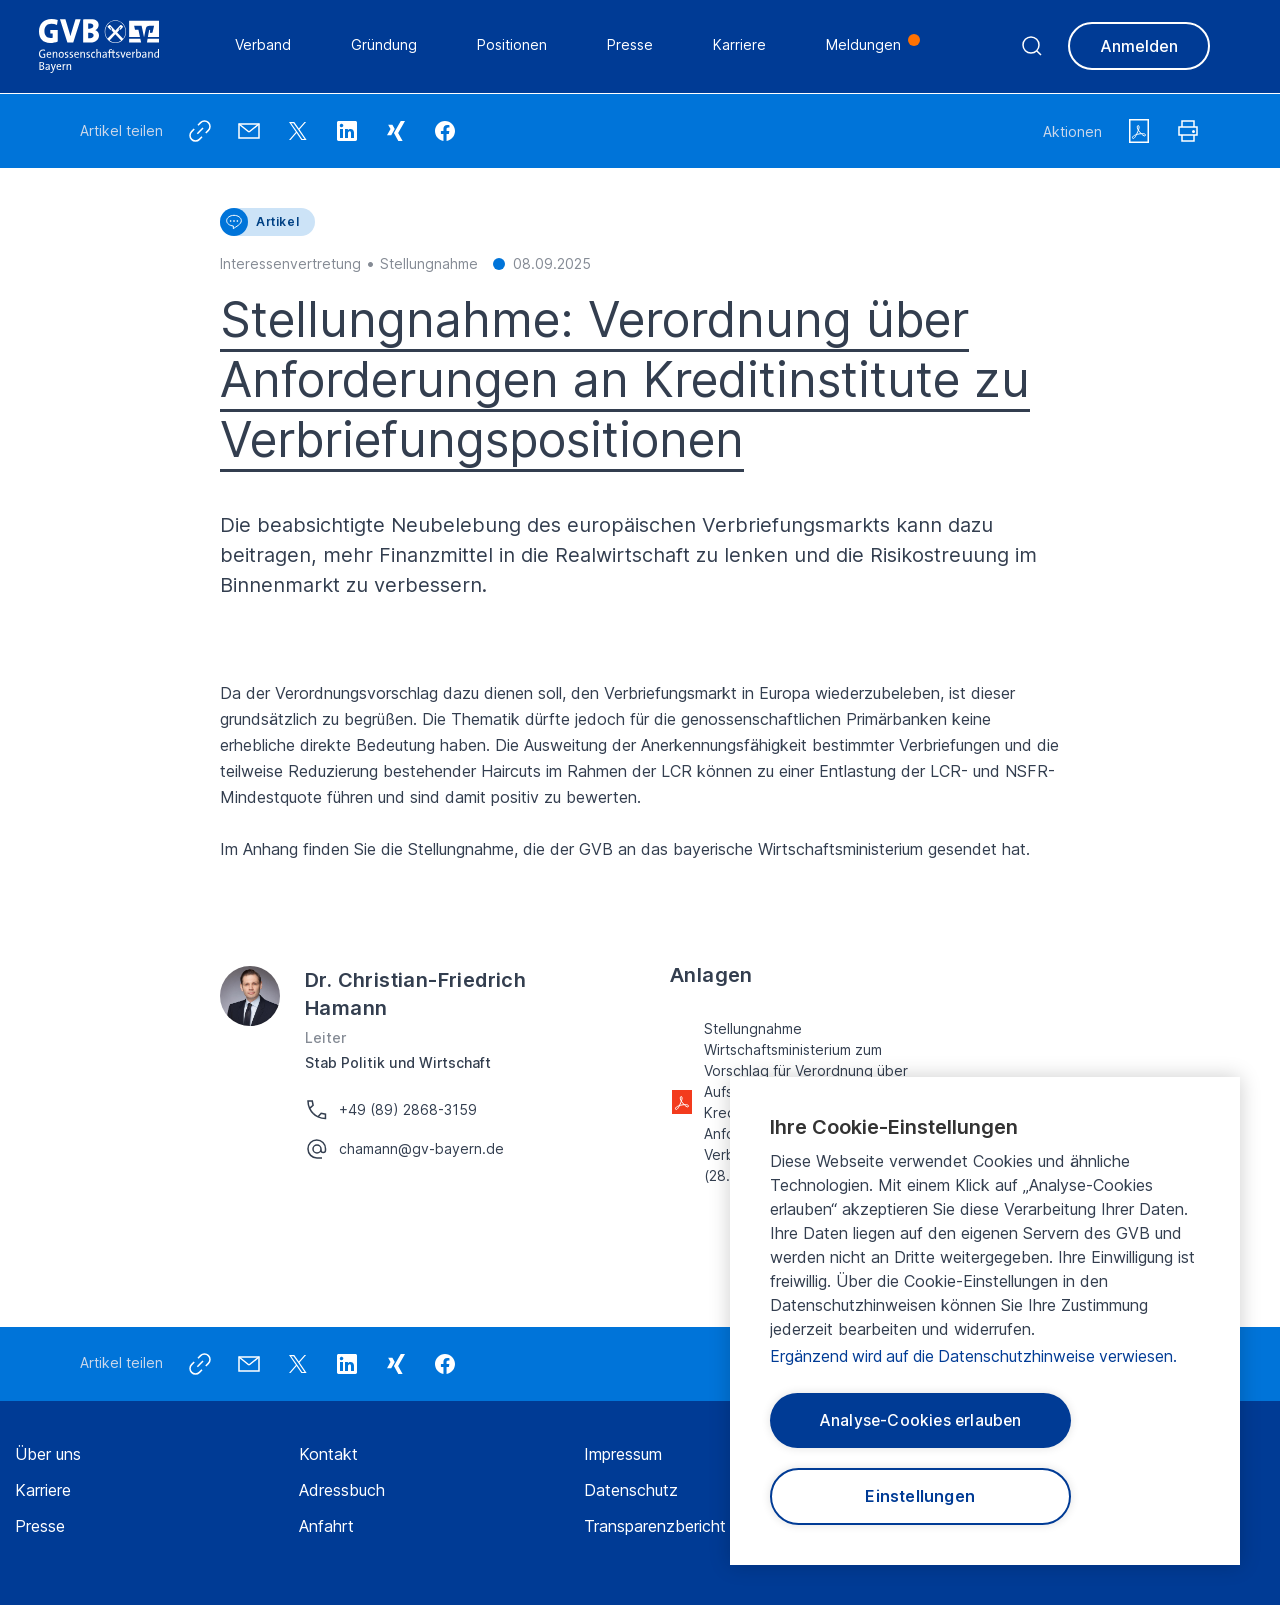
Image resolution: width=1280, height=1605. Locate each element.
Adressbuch (342, 1490)
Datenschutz (631, 1490)
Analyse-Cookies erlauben (920, 1419)
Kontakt (328, 1454)
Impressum (623, 1454)
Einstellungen (920, 1496)
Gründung (385, 45)
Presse (40, 1526)
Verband (264, 45)
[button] (445, 131)
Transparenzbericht (655, 1526)
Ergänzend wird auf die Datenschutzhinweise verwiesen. (977, 1354)
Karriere (43, 1490)
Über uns (48, 1454)
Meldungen (864, 45)
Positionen (513, 45)
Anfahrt (326, 1526)
